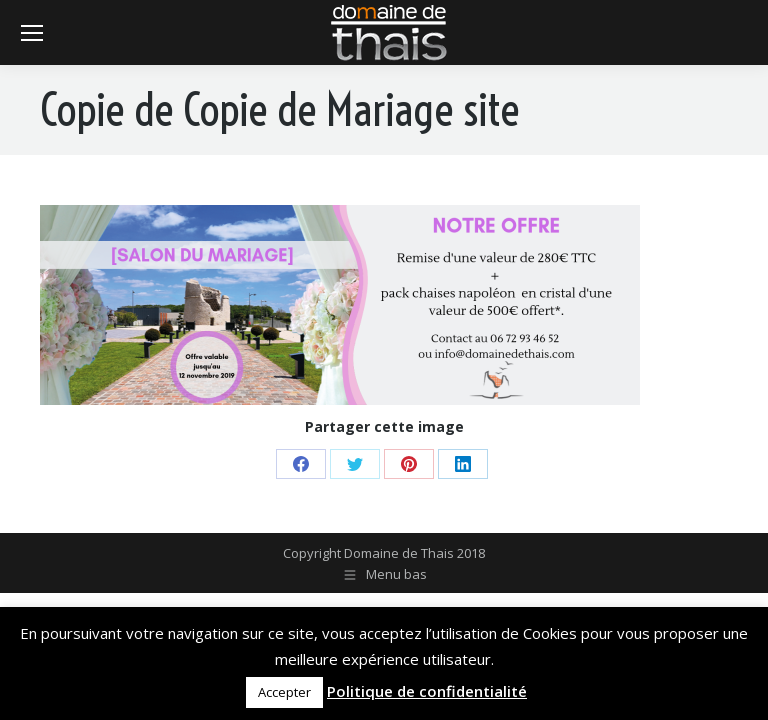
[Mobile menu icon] (32, 33)
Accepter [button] (284, 692)
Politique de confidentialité (427, 691)
